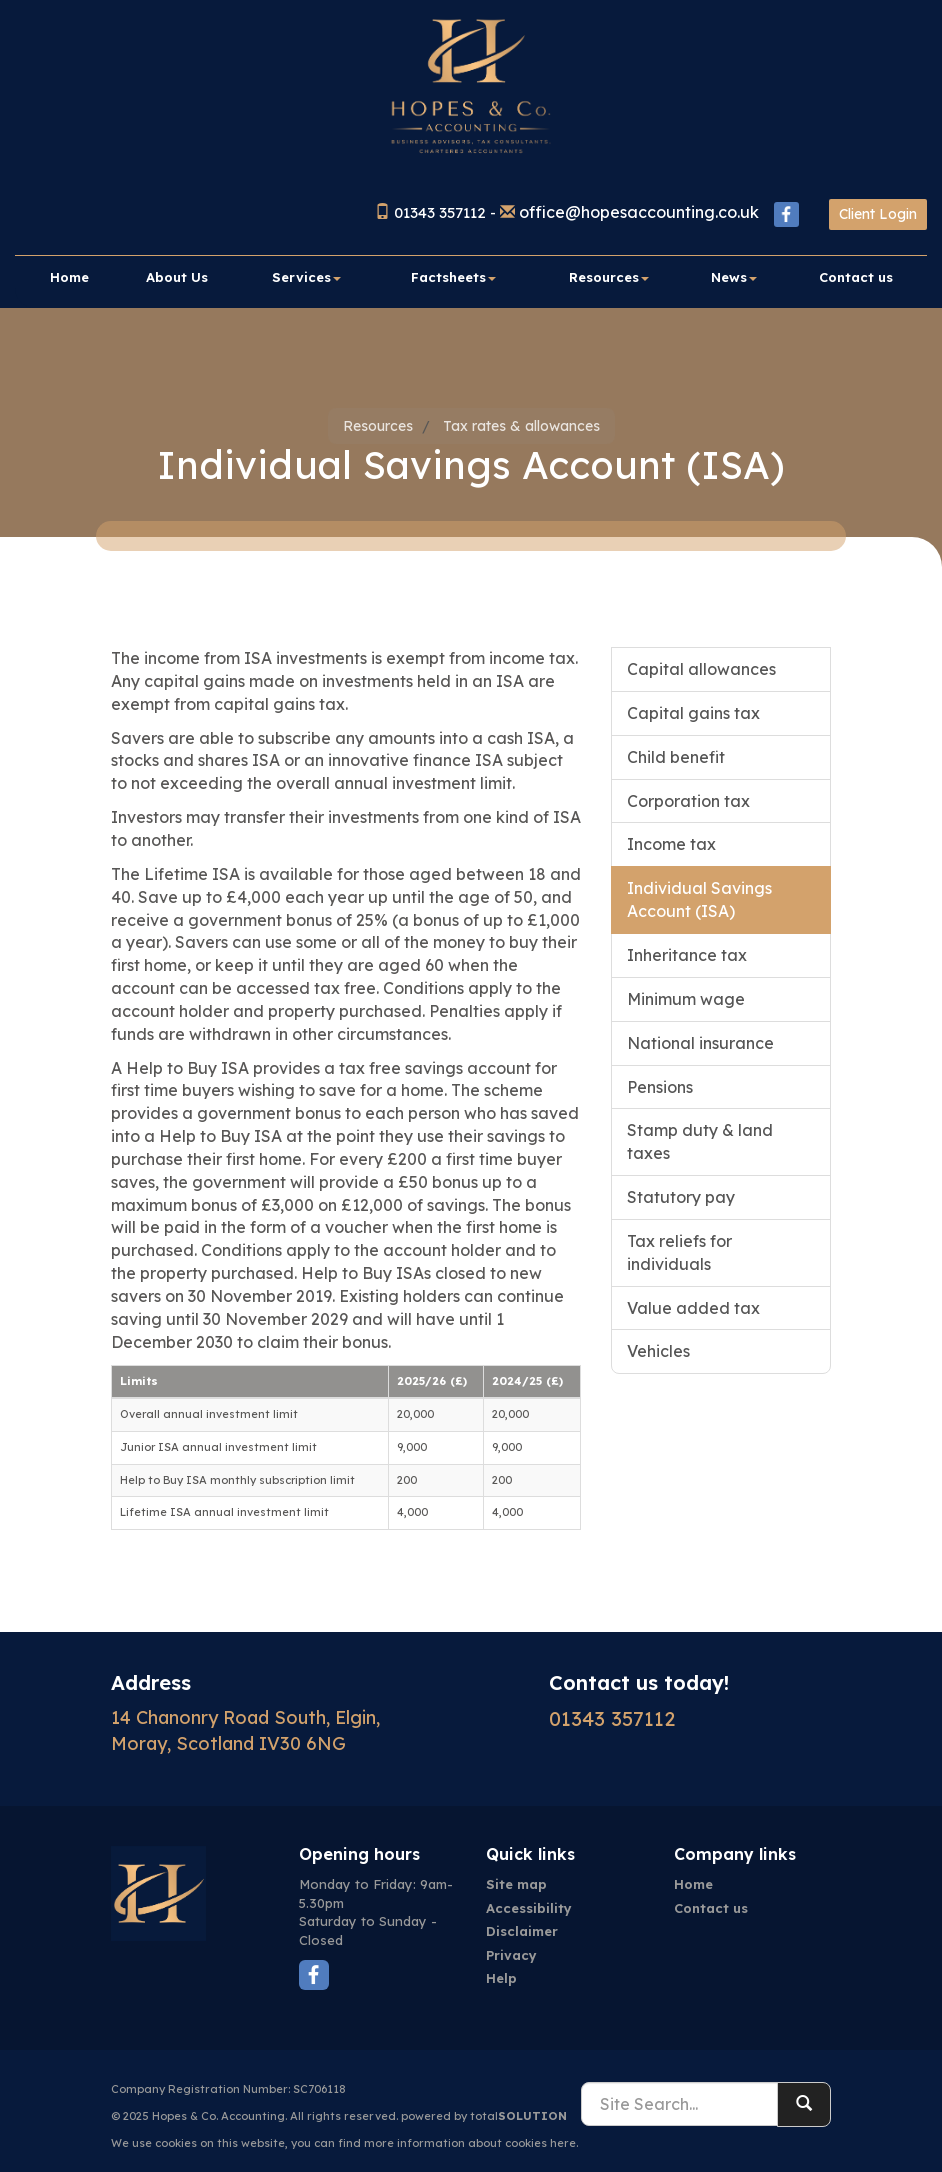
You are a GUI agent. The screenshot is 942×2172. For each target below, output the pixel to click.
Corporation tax (688, 801)
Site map (516, 1884)
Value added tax (693, 1308)
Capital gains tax (693, 713)
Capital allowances (701, 669)
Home (69, 277)
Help (501, 1978)
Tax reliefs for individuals (679, 1252)
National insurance (700, 1043)
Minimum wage (686, 999)
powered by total (484, 2116)
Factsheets (453, 277)
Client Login (878, 214)
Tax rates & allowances (521, 426)
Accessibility (529, 1908)
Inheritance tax (687, 955)
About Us (177, 277)
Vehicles (658, 1351)
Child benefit (676, 757)
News (734, 277)
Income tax (671, 844)
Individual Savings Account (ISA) (699, 899)
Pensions (660, 1087)
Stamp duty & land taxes (700, 1141)
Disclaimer (522, 1931)
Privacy (511, 1955)
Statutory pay (681, 1197)
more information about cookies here (470, 2143)
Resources (609, 277)
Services (306, 277)
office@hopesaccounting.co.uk (639, 212)
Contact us (856, 277)
